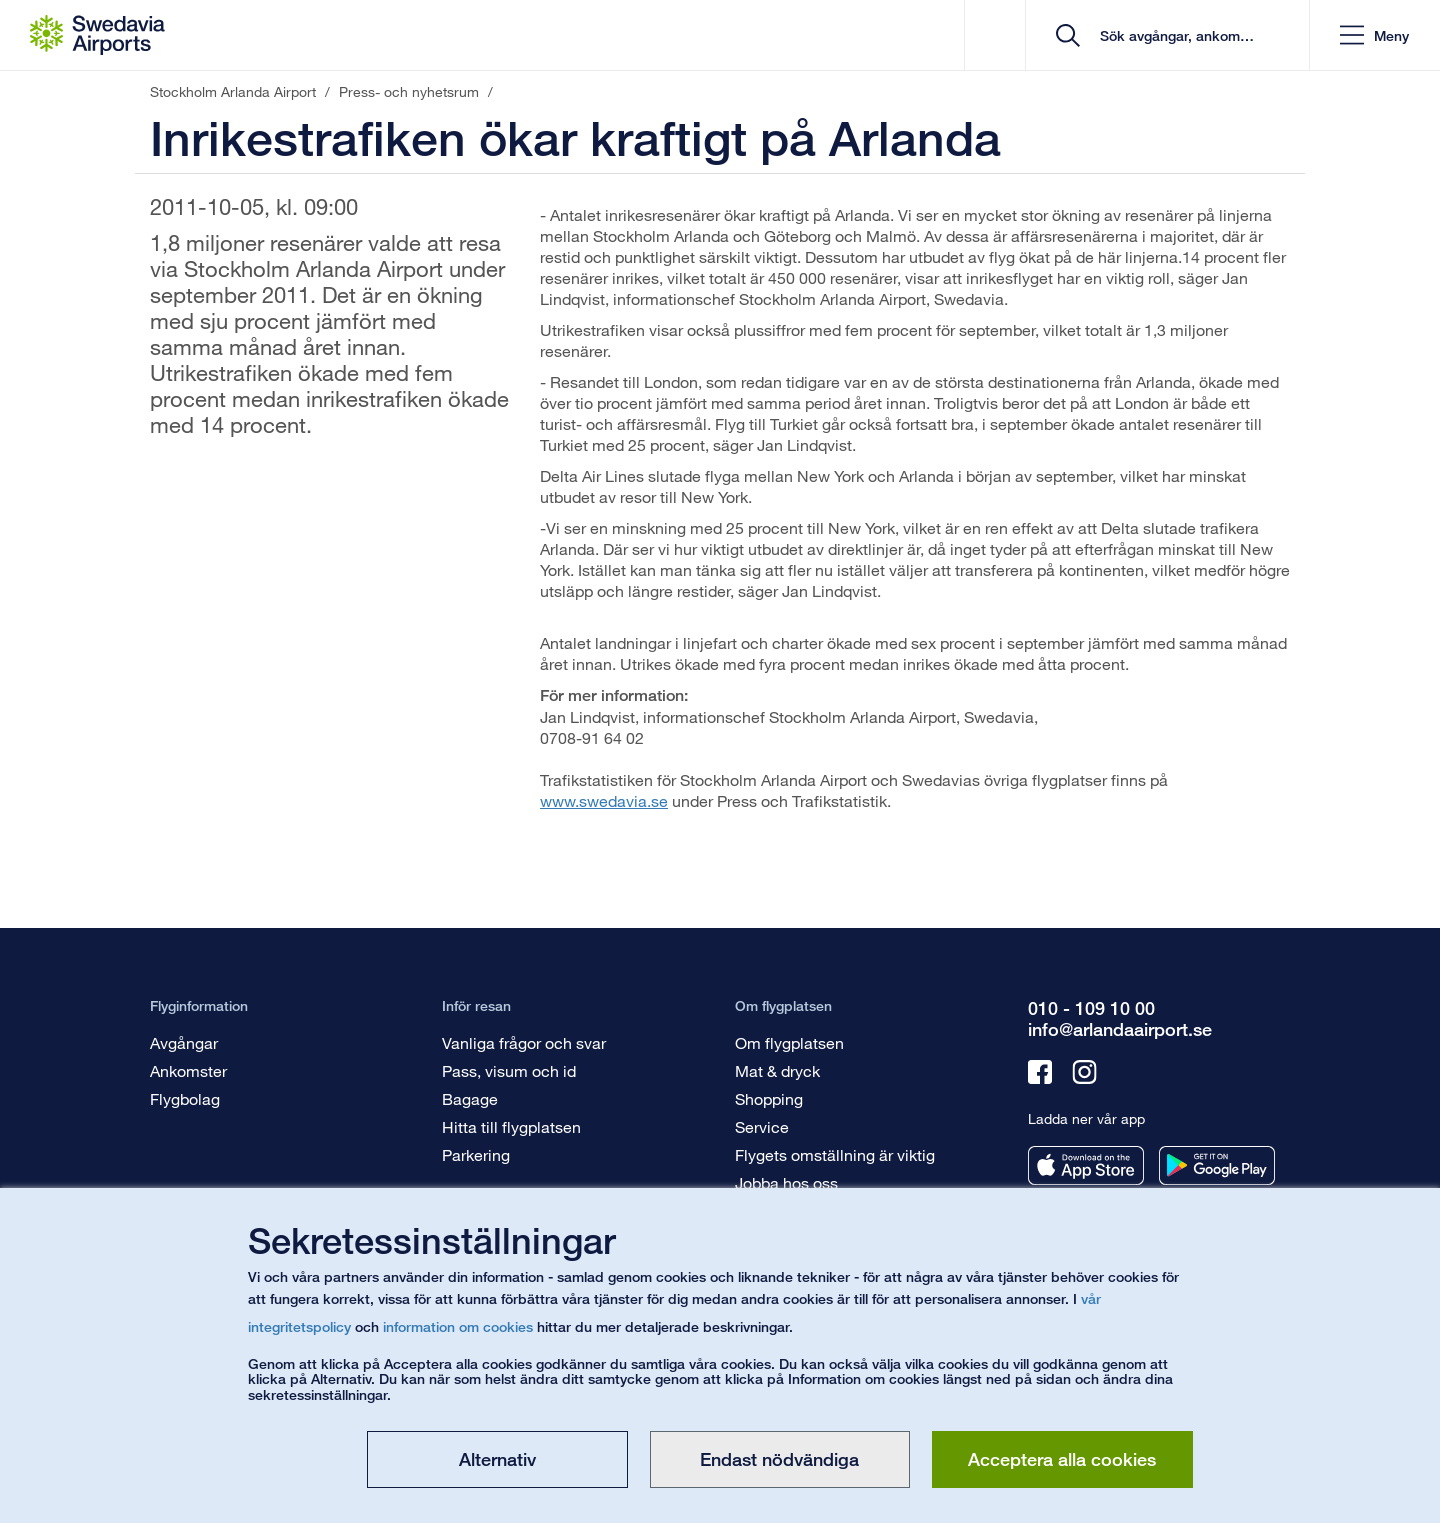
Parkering (476, 1154)
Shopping (769, 1098)
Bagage (470, 1098)
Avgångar (184, 1042)
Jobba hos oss (786, 1182)
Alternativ (497, 1459)
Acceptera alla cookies (1062, 1459)
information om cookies (458, 1326)
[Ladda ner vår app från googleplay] (1217, 1165)
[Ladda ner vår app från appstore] (1086, 1165)
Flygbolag (185, 1098)
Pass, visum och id (509, 1070)
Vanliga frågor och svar (524, 1042)
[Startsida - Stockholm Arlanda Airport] (97, 35)
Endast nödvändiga (779, 1459)
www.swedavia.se (604, 800)
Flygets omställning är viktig (835, 1154)
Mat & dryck (777, 1070)
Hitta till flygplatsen (511, 1126)
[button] (1374, 35)
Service (762, 1126)
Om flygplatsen (789, 1042)
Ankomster (188, 1070)
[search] (1174, 35)
